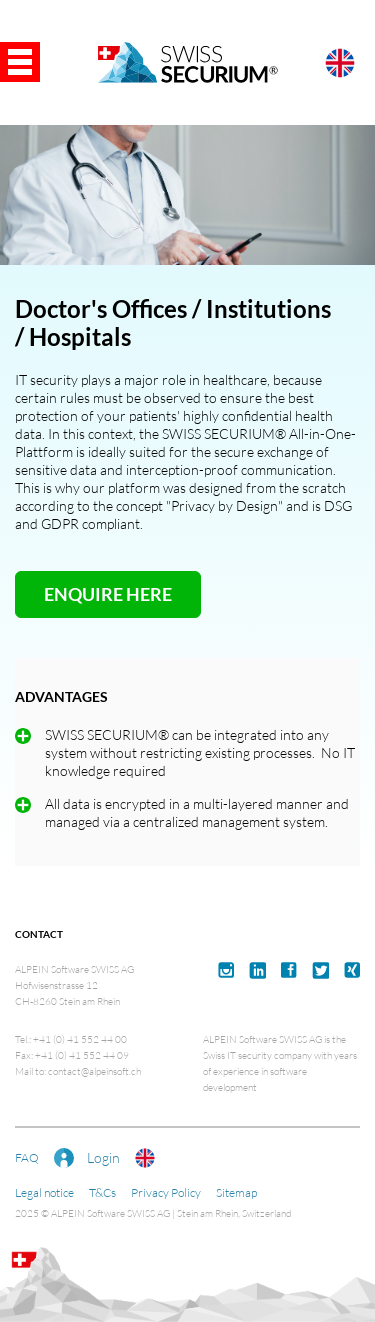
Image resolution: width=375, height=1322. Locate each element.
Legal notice (44, 1192)
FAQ (27, 1157)
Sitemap (236, 1192)
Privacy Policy (166, 1192)
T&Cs (102, 1192)
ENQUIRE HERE (108, 594)
